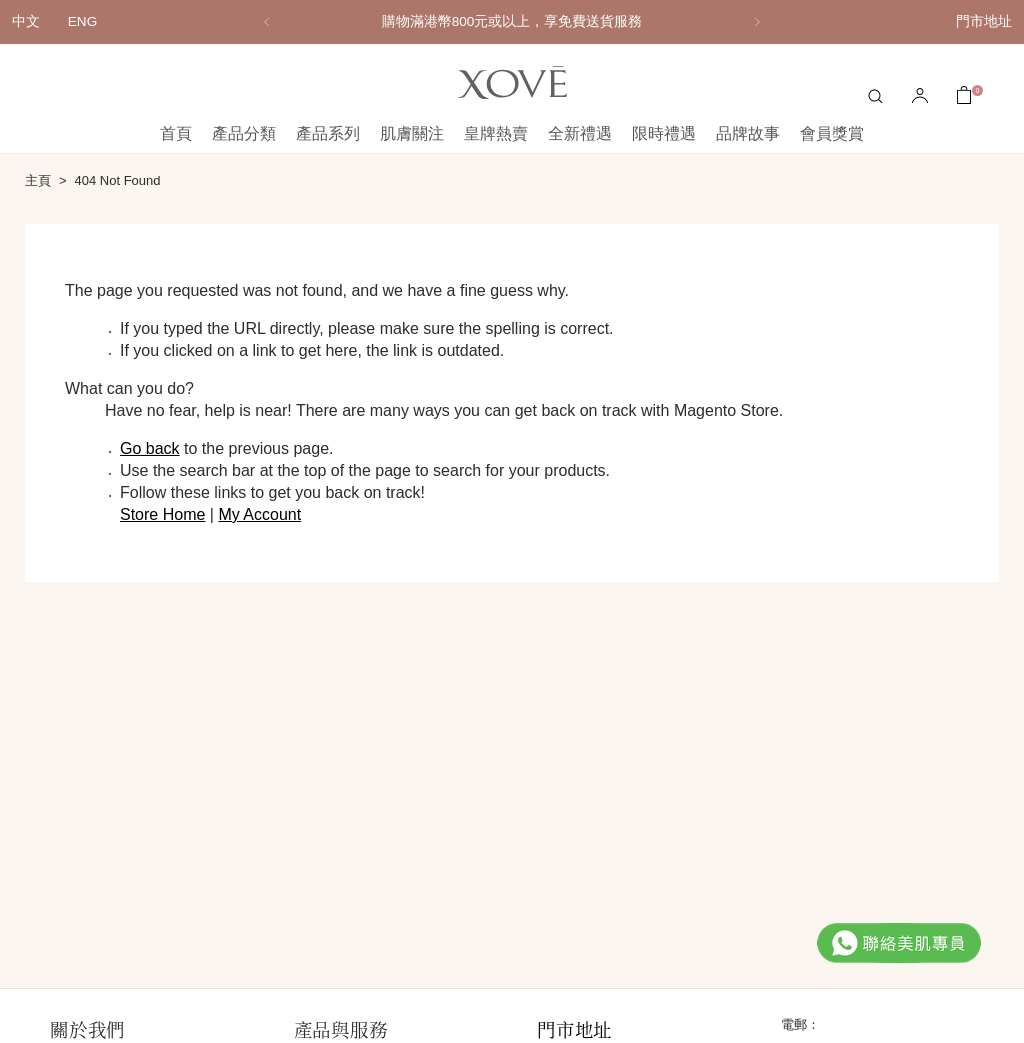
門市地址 (984, 21)
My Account (259, 514)
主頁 (38, 180)
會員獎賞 (832, 133)
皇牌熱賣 (496, 133)
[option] (512, 22)
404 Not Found (118, 180)
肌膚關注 (412, 133)
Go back (150, 448)
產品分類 (244, 133)
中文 (26, 21)
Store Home (162, 514)
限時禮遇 (664, 133)
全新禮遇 (580, 133)
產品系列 (328, 133)
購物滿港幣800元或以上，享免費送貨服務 (512, 21)
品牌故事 (748, 133)
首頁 (176, 133)
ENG (82, 21)
